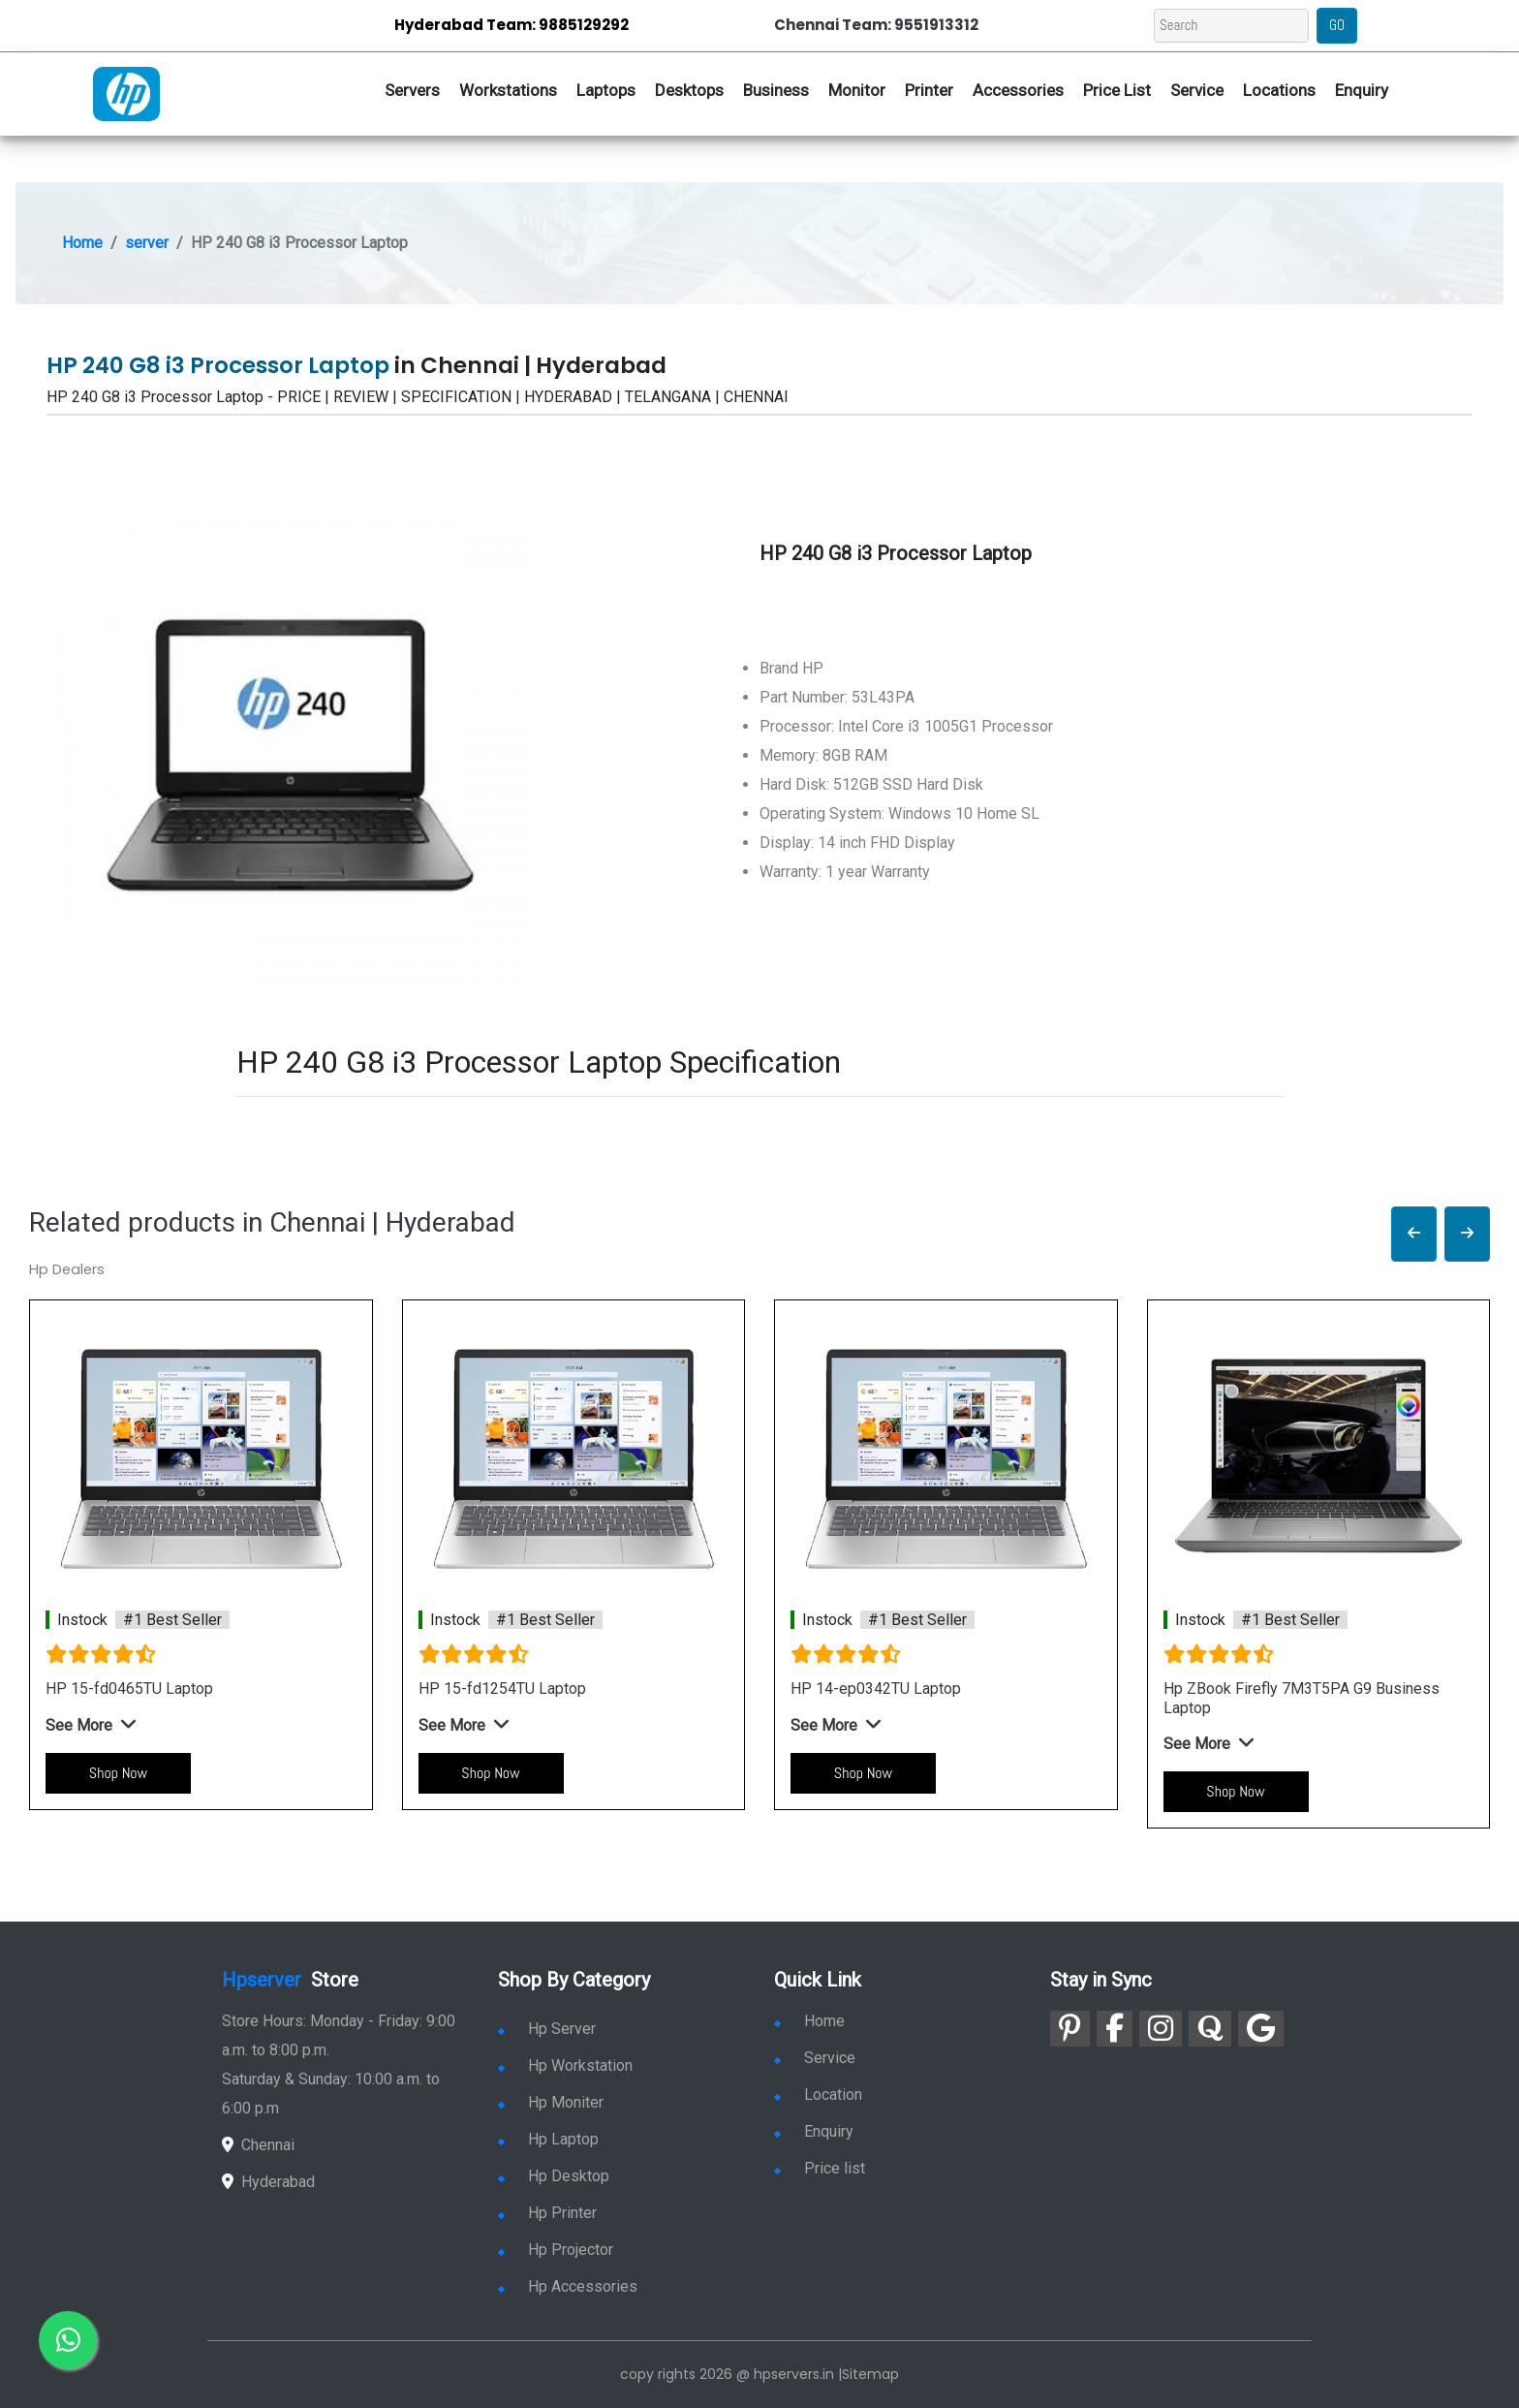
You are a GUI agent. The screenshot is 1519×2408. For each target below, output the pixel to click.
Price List (1117, 90)
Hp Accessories (567, 2286)
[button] (1414, 1234)
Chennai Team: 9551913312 (876, 25)
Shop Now (118, 1773)
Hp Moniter (551, 2102)
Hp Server (547, 2028)
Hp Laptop (548, 2139)
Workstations (508, 90)
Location (818, 2094)
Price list (819, 2168)
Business (776, 90)
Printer (929, 90)
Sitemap (870, 2374)
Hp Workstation (565, 2065)
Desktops (689, 90)
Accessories (1018, 90)
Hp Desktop (553, 2176)
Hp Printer (547, 2213)
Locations (1279, 90)
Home (82, 243)
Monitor (856, 90)
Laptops (606, 90)
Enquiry (1361, 90)
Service (1197, 90)
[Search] (1231, 26)
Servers (412, 90)
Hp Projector (555, 2249)
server (147, 243)
